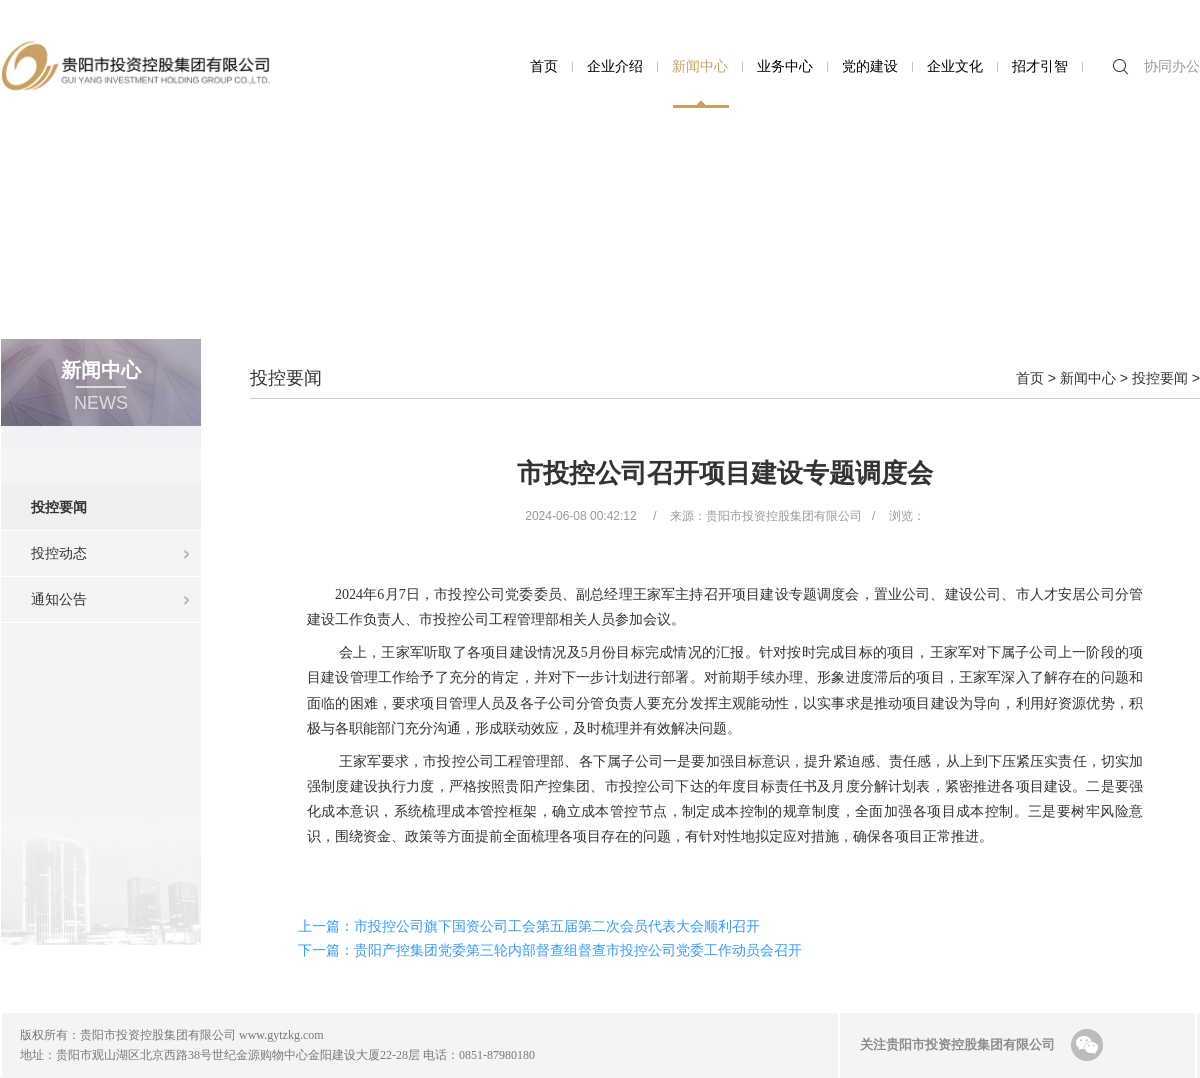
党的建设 (870, 66)
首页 (544, 66)
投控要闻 (116, 500)
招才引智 (1040, 66)
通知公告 (59, 599)
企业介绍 (615, 66)
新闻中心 (700, 66)
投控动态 (59, 553)
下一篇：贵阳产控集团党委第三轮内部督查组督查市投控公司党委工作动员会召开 (550, 950)
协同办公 (1172, 66)
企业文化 (955, 66)
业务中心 (785, 66)
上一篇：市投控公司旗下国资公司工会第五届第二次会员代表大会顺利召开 (529, 926)
